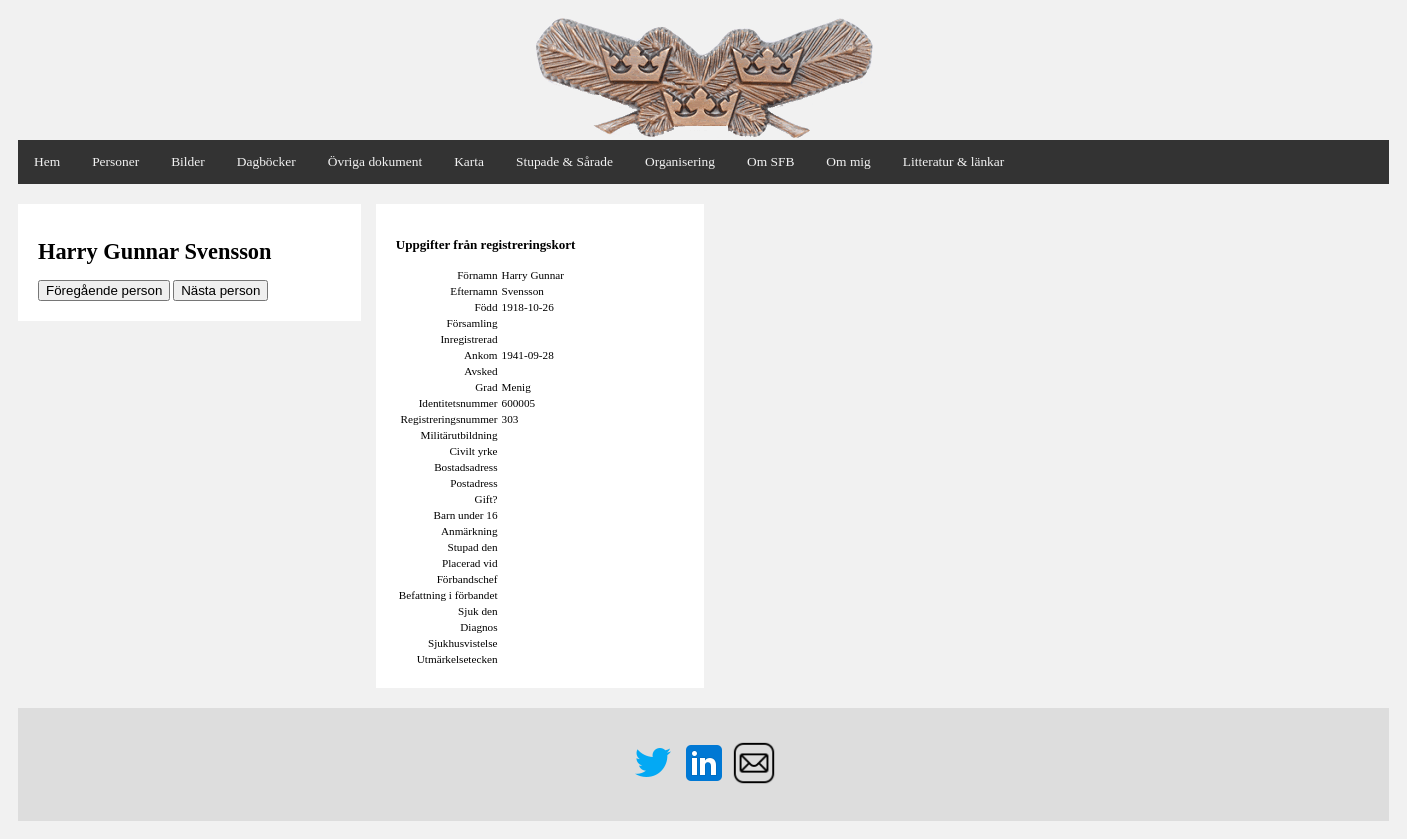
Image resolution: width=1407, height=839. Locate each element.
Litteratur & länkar (953, 161)
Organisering (680, 161)
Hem (47, 161)
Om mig (848, 161)
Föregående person (104, 290)
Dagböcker (266, 161)
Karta (469, 161)
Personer (115, 161)
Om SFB (770, 161)
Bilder (188, 161)
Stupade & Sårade (564, 161)
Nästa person (220, 290)
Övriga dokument (375, 161)
